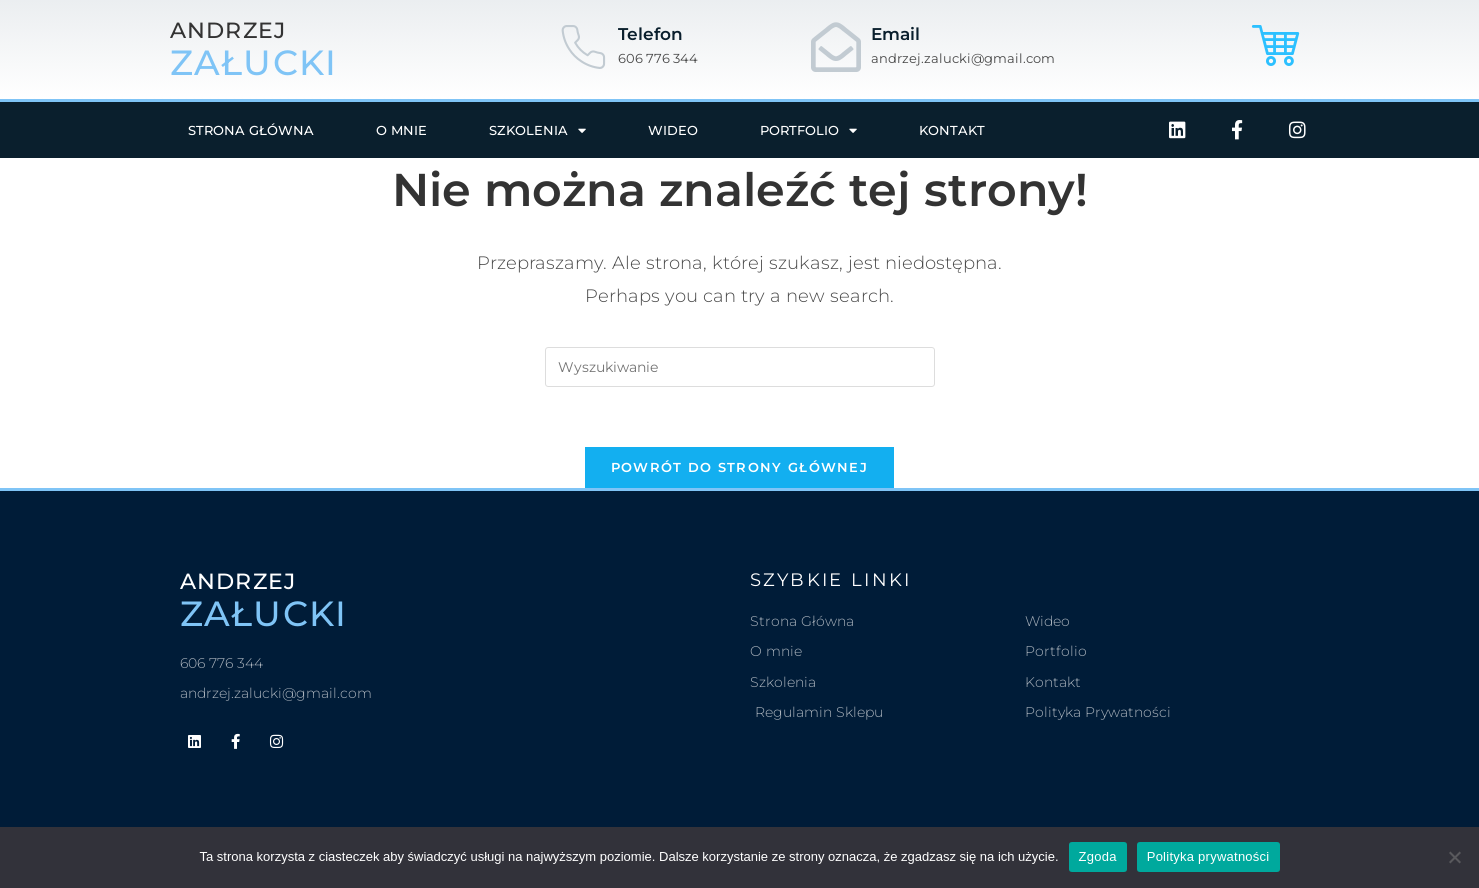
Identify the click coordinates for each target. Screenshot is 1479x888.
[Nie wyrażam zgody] (1454, 857)
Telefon (650, 34)
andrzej (228, 30)
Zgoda (1098, 856)
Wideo (673, 130)
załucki (254, 62)
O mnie (401, 130)
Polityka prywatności (1208, 856)
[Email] (836, 47)
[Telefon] (583, 47)
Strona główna (251, 130)
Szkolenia (537, 130)
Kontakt (952, 130)
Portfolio (808, 130)
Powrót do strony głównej (739, 467)
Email (895, 34)
